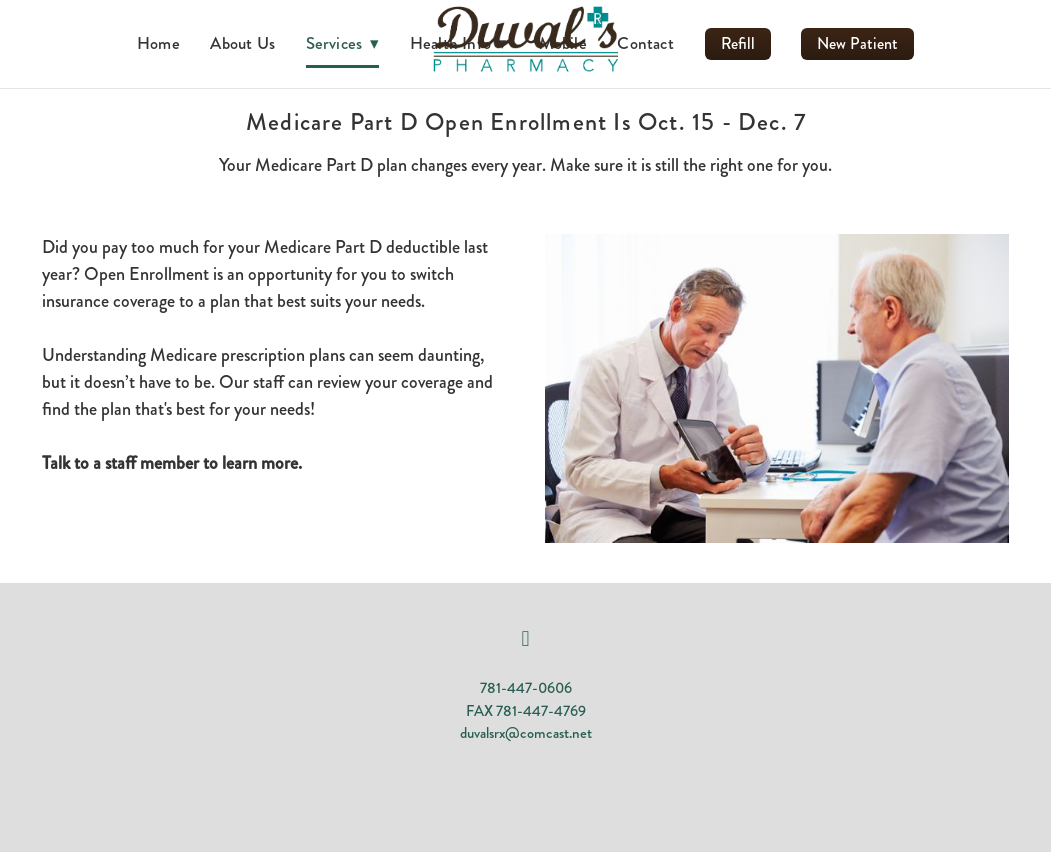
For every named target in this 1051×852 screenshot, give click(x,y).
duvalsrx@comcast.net (526, 733)
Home (158, 43)
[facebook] (526, 639)
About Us (242, 43)
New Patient (857, 43)
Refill (738, 43)
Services (343, 43)
